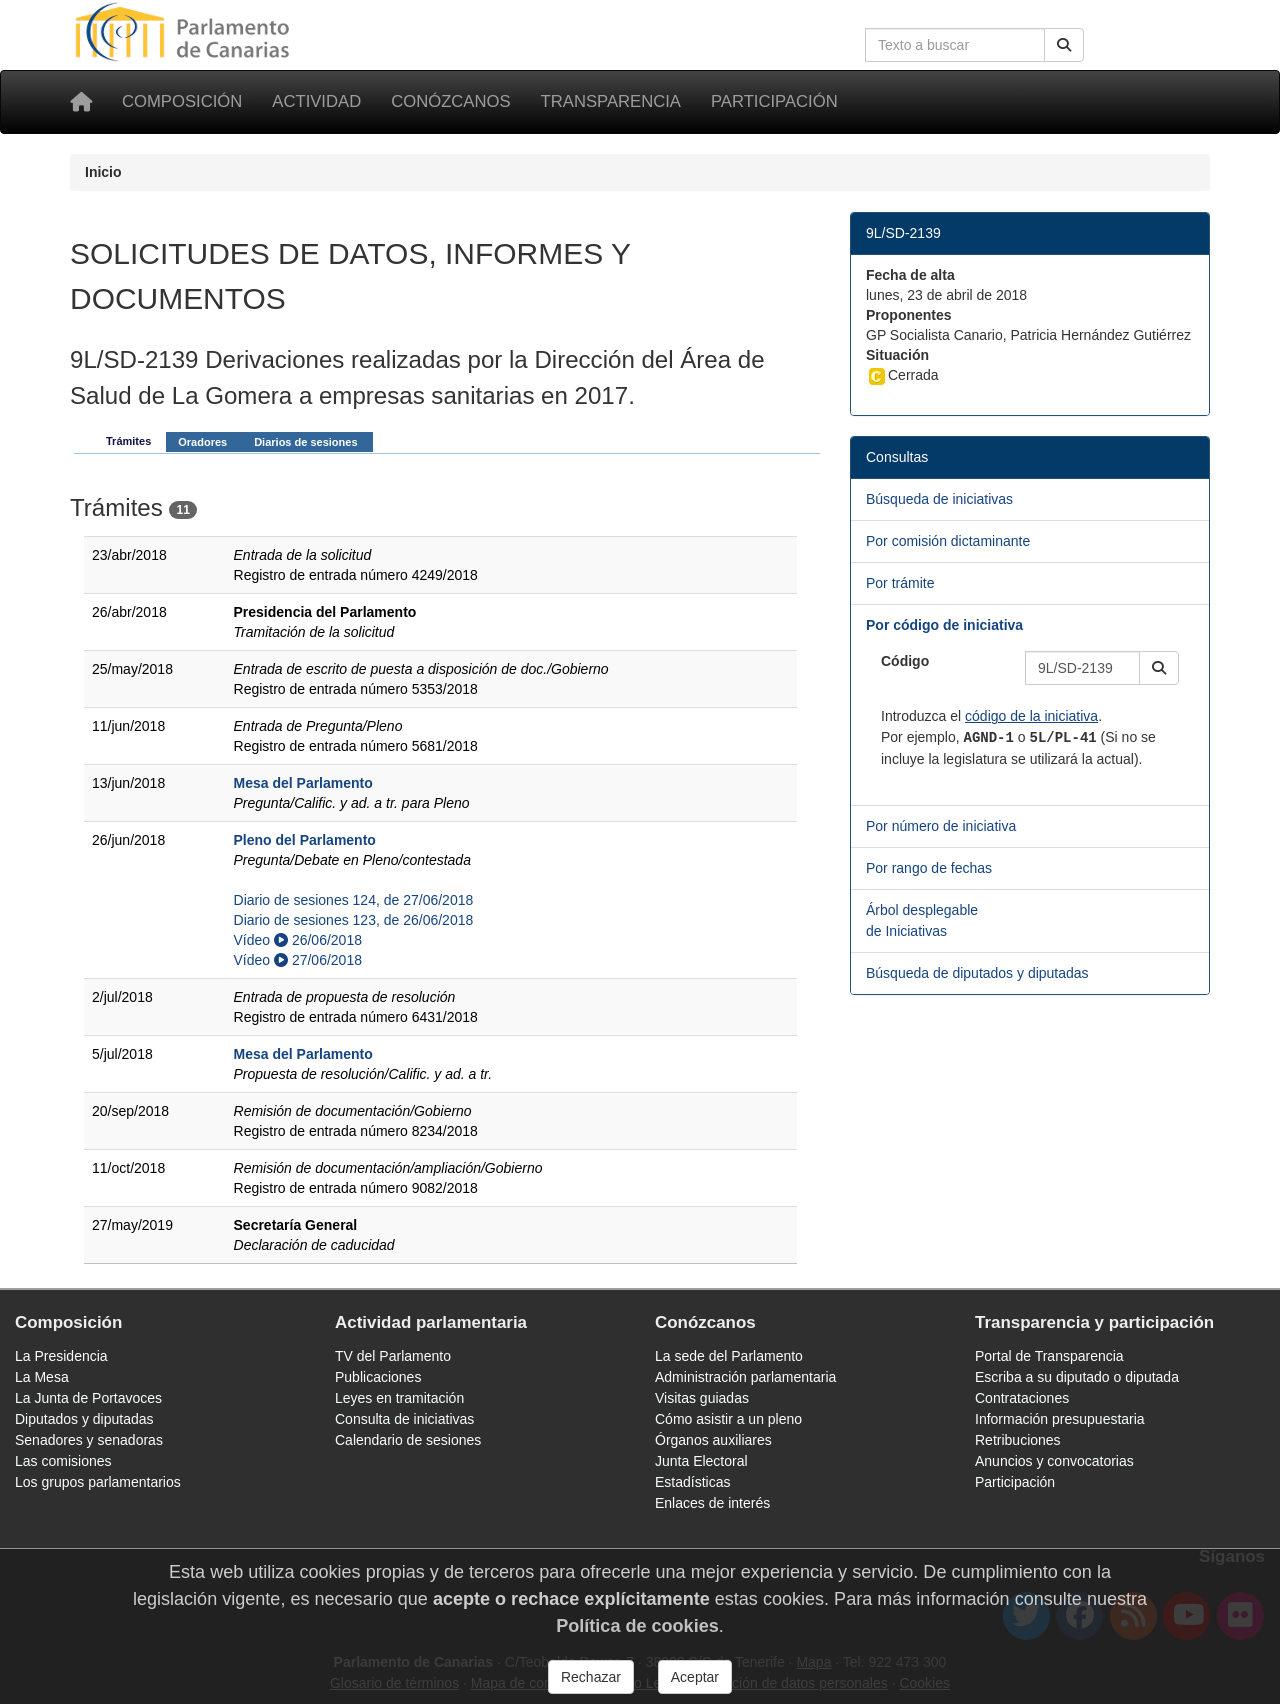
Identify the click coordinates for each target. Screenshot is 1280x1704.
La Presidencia (61, 1356)
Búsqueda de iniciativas (939, 499)
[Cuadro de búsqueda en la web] (955, 45)
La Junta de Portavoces (88, 1398)
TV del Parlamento (393, 1356)
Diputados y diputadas (84, 1419)
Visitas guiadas (702, 1398)
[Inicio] (81, 102)
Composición (182, 101)
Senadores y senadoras (89, 1440)
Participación (774, 101)
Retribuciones (1018, 1440)
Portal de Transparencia (1049, 1356)
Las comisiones (63, 1461)
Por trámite (900, 583)
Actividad (316, 101)
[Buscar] (1064, 45)
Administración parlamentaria (745, 1377)
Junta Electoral (701, 1461)
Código (905, 661)
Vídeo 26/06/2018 (298, 940)
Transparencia (611, 101)
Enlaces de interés (712, 1503)
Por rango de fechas (929, 868)
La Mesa (42, 1377)
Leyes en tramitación (399, 1398)
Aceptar (695, 1677)
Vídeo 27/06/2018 (298, 960)
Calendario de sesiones (408, 1440)
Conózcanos (450, 101)
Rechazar (591, 1677)
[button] (1159, 668)
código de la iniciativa (1031, 716)
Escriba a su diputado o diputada (1077, 1377)
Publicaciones (378, 1377)
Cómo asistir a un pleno (728, 1419)
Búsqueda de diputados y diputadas (977, 973)
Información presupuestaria (1060, 1419)
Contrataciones (1022, 1398)
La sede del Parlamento (729, 1356)
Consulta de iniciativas (404, 1419)
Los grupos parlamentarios (98, 1482)
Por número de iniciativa (941, 826)
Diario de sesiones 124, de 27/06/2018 (354, 900)
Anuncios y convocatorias (1054, 1461)
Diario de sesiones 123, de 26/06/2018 (354, 920)
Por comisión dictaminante (948, 541)
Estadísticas (692, 1482)
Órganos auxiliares (713, 1440)
